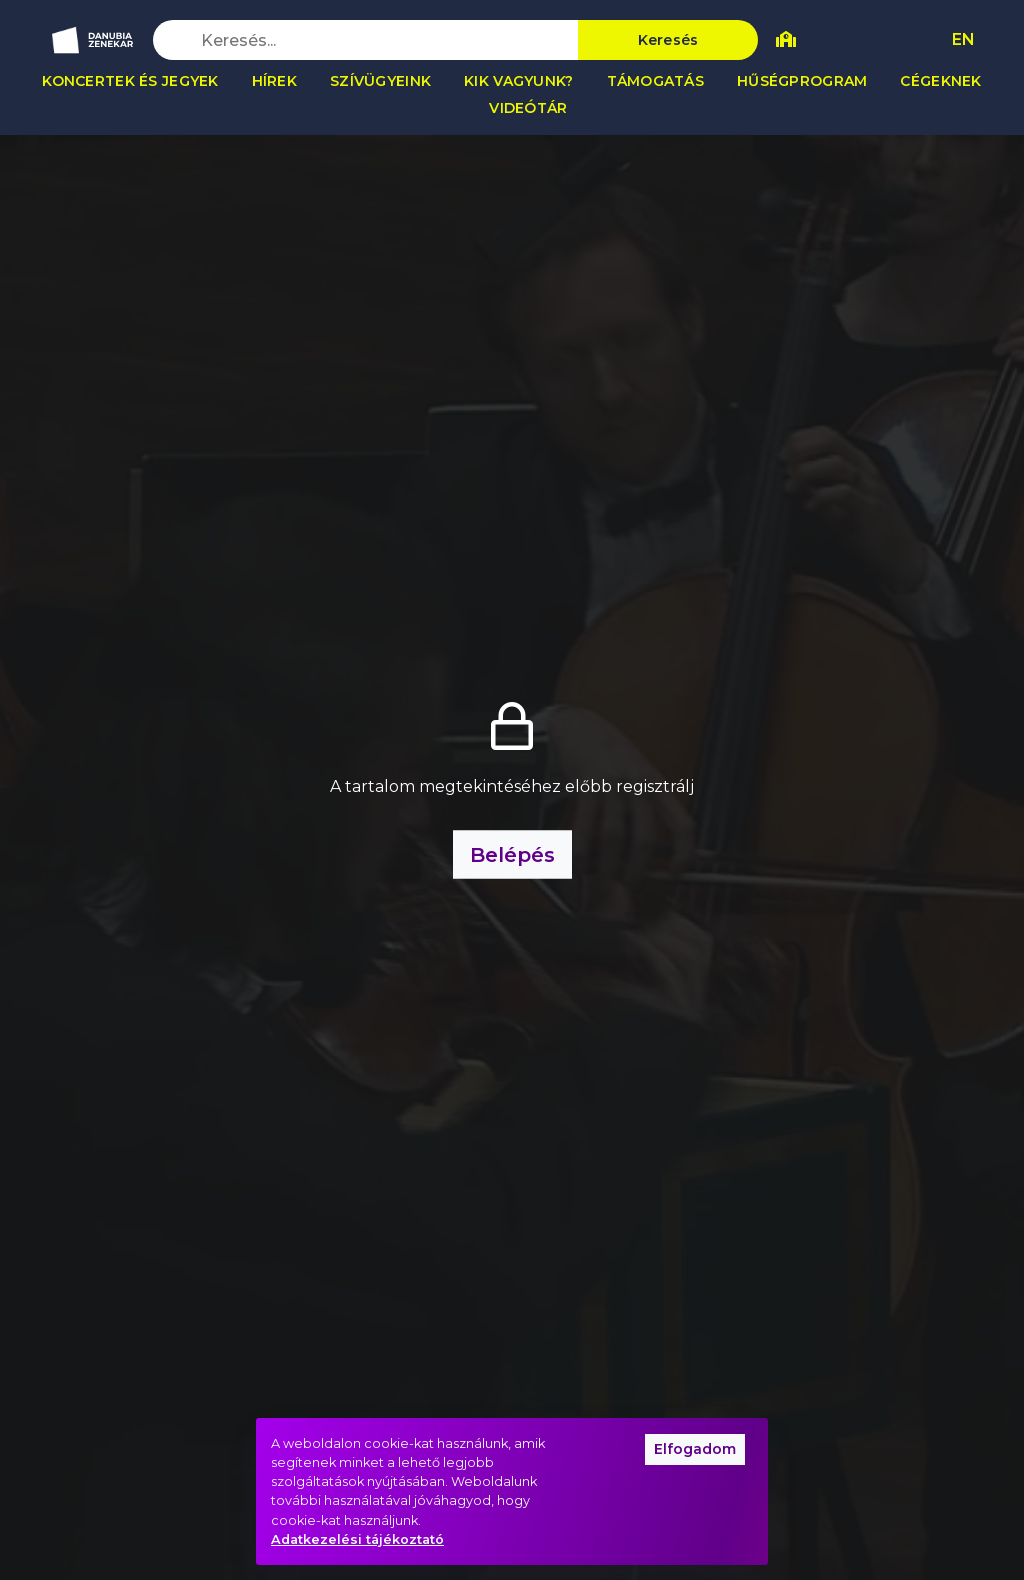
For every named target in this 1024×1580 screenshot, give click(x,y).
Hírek (274, 81)
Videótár (528, 108)
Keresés (668, 40)
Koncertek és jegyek (130, 81)
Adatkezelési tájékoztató (357, 1539)
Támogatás (656, 81)
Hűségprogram (802, 81)
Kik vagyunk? (518, 81)
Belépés (512, 855)
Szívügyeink (380, 81)
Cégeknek (940, 81)
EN (963, 39)
